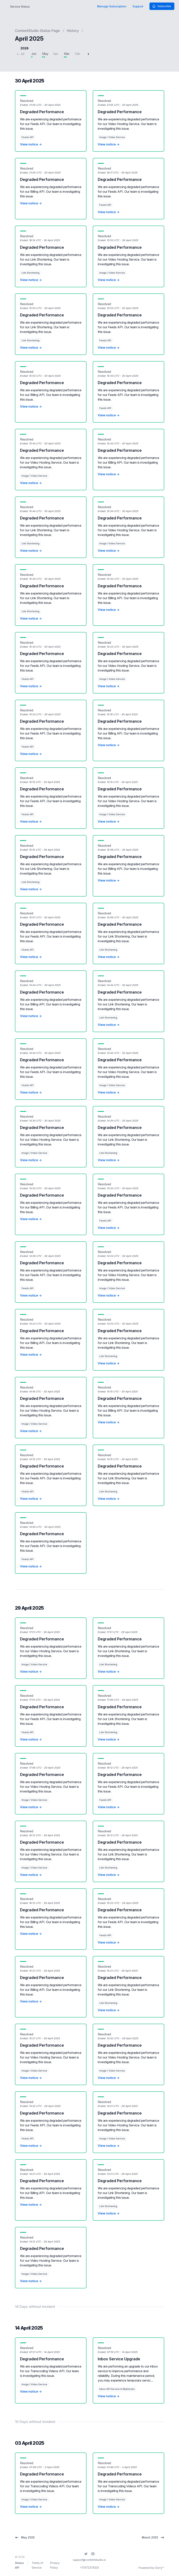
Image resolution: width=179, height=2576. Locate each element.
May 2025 (25, 2537)
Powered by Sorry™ (151, 2567)
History (73, 31)
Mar (66, 54)
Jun (33, 54)
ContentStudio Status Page (37, 31)
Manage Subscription (111, 6)
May (45, 54)
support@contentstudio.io (89, 2559)
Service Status (20, 6)
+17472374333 (89, 2567)
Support (138, 6)
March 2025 (153, 2537)
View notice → (31, 144)
